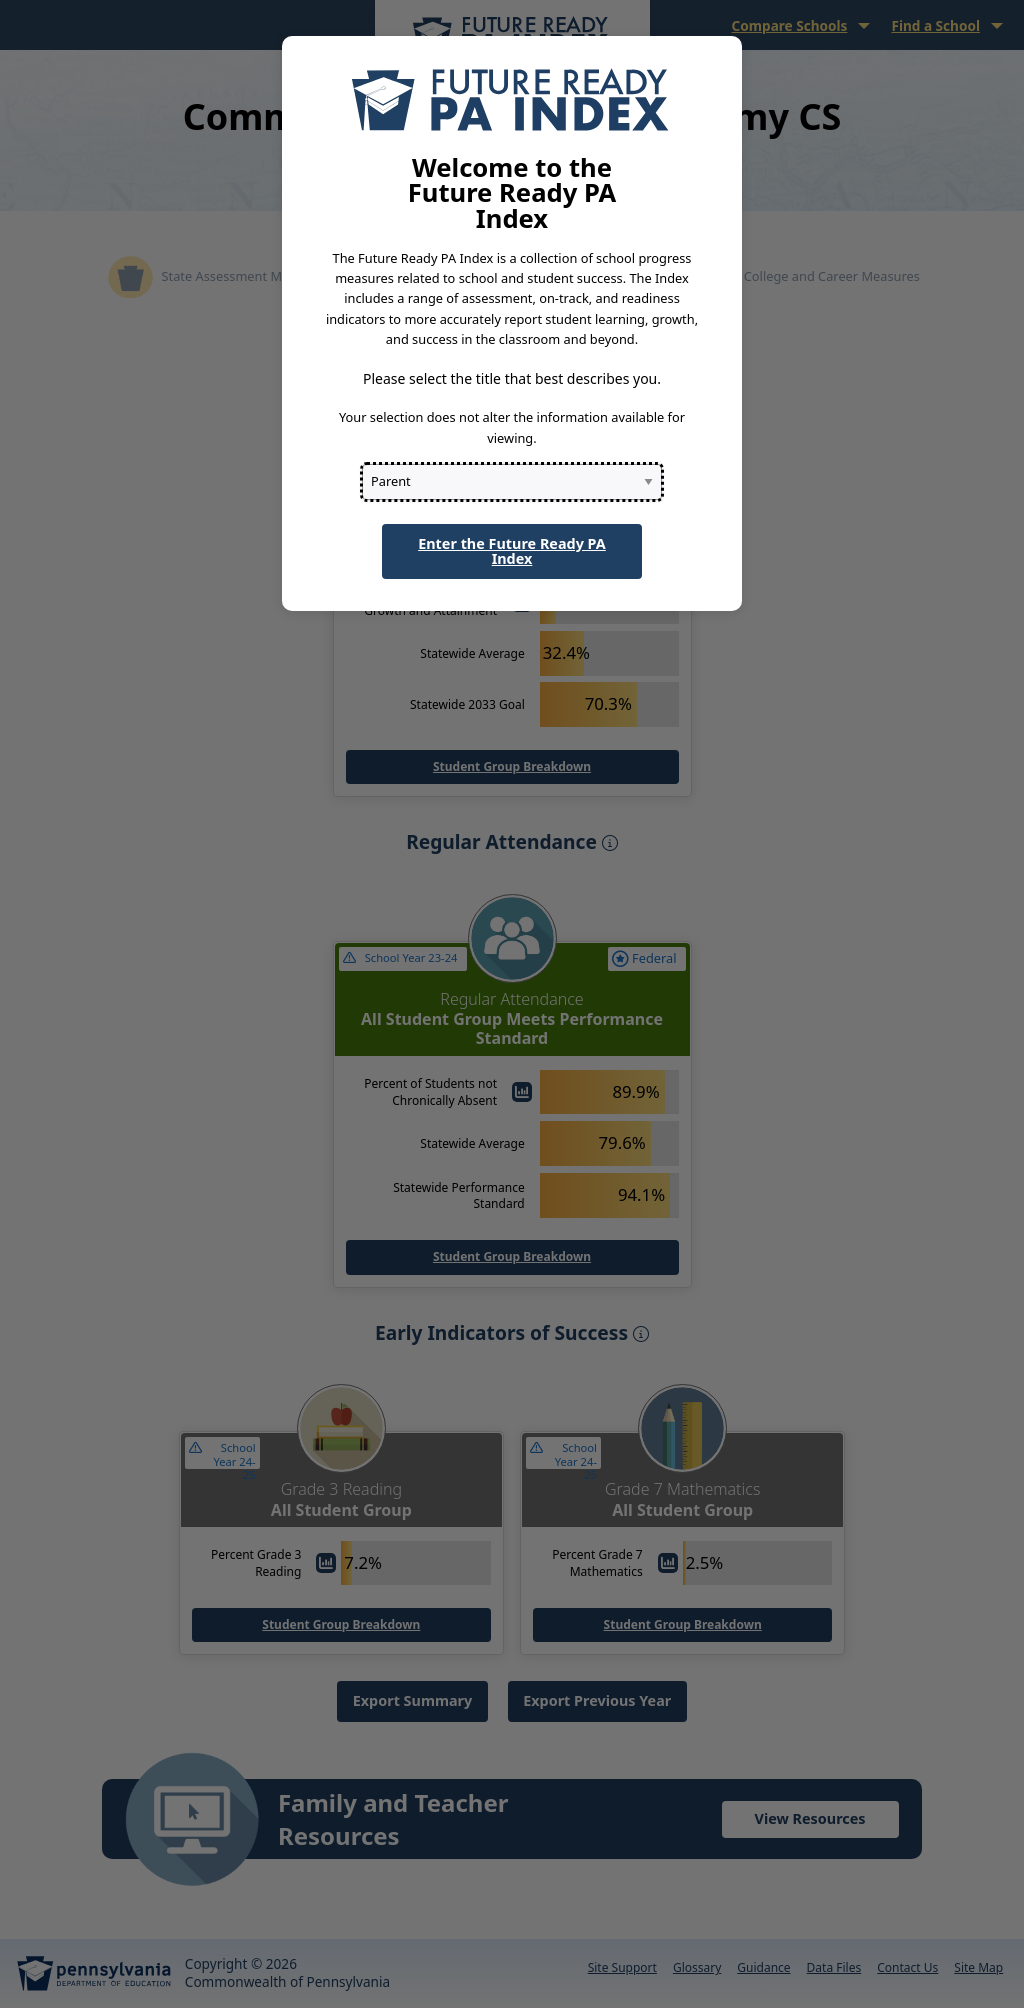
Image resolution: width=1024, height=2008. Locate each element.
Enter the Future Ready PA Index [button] (512, 550)
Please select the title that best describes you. (512, 378)
